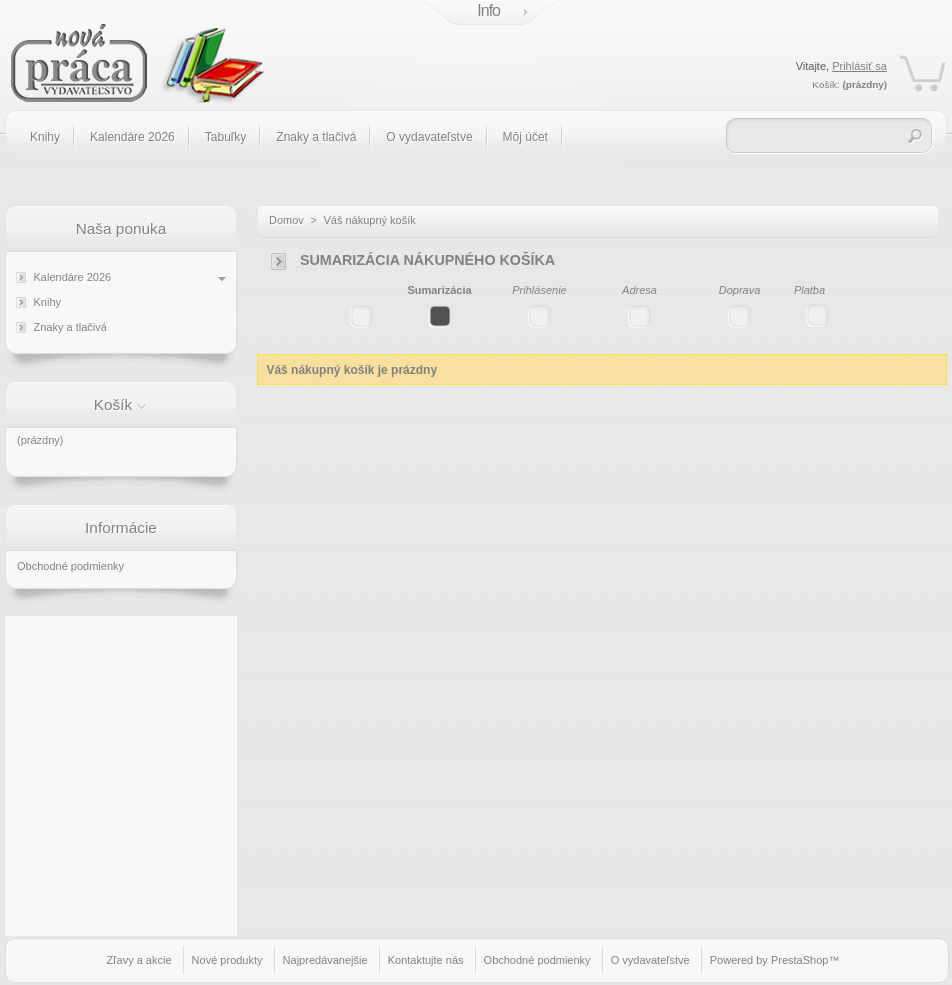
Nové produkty (227, 960)
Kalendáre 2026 (132, 137)
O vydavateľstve (429, 137)
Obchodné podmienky (70, 566)
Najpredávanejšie (325, 960)
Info (488, 10)
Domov (286, 220)
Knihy (45, 137)
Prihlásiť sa (859, 66)
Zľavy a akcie (139, 960)
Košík (113, 404)
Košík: (825, 84)
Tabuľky (226, 137)
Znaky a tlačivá (316, 137)
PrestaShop (799, 960)
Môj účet (525, 137)
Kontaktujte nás (426, 960)
